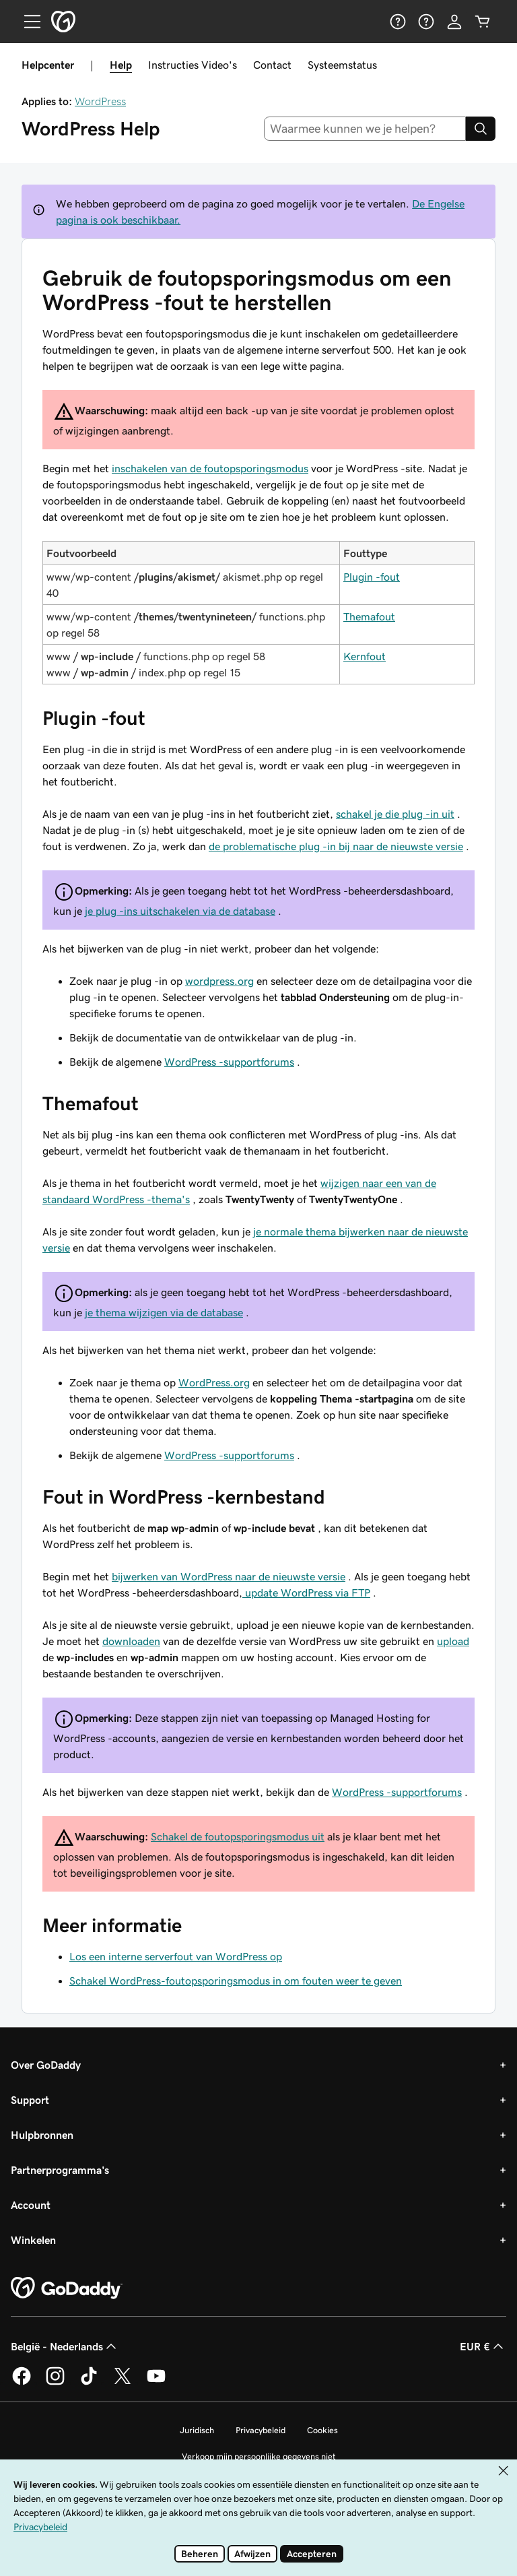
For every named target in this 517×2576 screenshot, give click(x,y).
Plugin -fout (371, 576)
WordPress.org (214, 1382)
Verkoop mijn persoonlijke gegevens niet (259, 2456)
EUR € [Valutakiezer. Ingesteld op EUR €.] (483, 2346)
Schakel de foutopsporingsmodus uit (237, 1836)
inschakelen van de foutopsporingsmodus (210, 468)
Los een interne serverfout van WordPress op (175, 1956)
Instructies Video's (192, 64)
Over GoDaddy (46, 2064)
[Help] (398, 21)
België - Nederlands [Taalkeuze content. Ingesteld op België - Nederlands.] (65, 2346)
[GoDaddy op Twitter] (122, 2382)
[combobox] (365, 129)
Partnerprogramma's (60, 2169)
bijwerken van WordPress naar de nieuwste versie (228, 1576)
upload (453, 1641)
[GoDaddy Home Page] (67, 2288)
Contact (272, 64)
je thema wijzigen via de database (164, 1312)
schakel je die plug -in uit (395, 813)
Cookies (322, 2430)
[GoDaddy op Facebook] (21, 2382)
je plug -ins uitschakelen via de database (180, 910)
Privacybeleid (260, 2430)
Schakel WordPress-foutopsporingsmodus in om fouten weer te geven (235, 1980)
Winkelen (33, 2239)
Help (121, 64)
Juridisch (197, 2430)
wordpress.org (219, 980)
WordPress (100, 101)
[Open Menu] (27, 21)
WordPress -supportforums (229, 1061)
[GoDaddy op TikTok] (89, 2382)
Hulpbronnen (42, 2134)
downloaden (131, 1641)
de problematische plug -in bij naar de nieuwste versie (336, 846)
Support (30, 2099)
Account (30, 2204)
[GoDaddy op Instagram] (55, 2382)
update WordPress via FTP (306, 1592)
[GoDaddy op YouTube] (156, 2382)
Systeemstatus (342, 64)
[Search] (480, 129)
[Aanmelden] (454, 21)
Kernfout (364, 656)
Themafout (369, 616)
